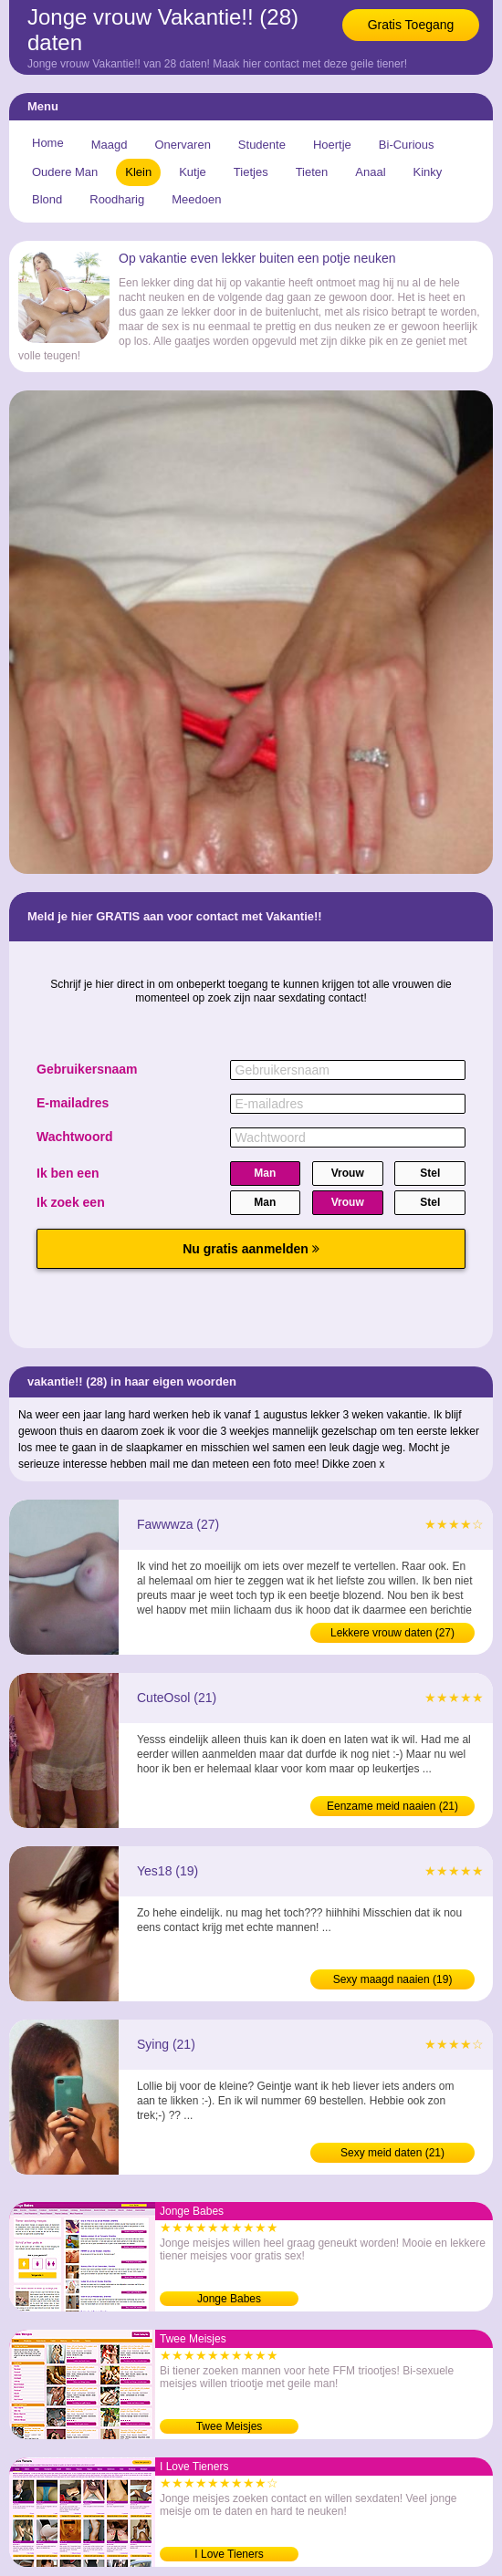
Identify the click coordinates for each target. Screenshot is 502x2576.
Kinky (428, 172)
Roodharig (116, 199)
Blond (47, 199)
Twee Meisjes (229, 2426)
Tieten (312, 172)
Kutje (192, 172)
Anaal (370, 172)
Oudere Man (65, 172)
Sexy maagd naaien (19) (393, 1979)
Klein (138, 172)
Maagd (109, 144)
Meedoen (196, 199)
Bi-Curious (406, 144)
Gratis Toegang (411, 24)
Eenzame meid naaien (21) (392, 1806)
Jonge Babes (229, 2298)
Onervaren (182, 144)
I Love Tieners (228, 2554)
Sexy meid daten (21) (392, 2152)
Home (48, 143)
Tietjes (251, 172)
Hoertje (332, 144)
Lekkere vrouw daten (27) (392, 1632)
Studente (262, 144)
